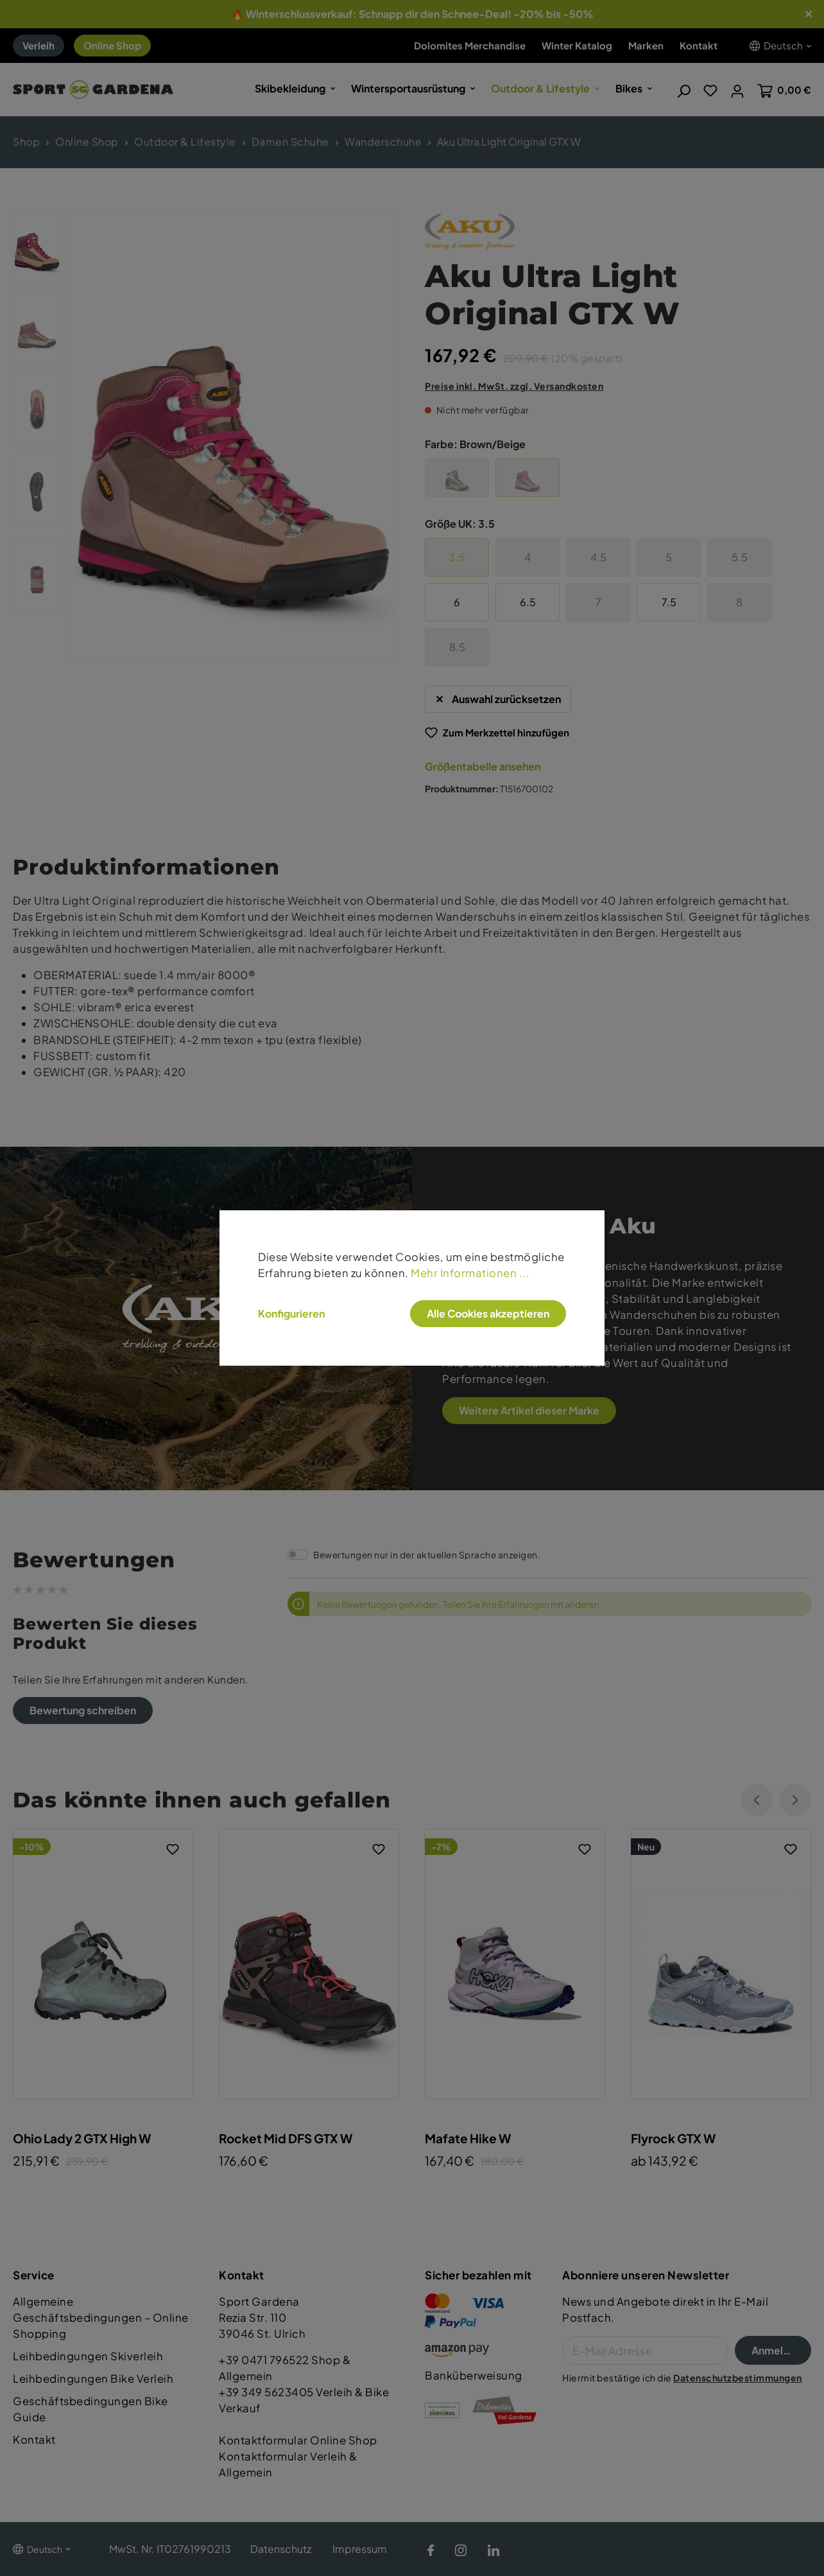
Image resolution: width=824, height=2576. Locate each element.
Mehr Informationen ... (470, 1273)
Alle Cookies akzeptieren (488, 1313)
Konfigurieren (291, 1314)
